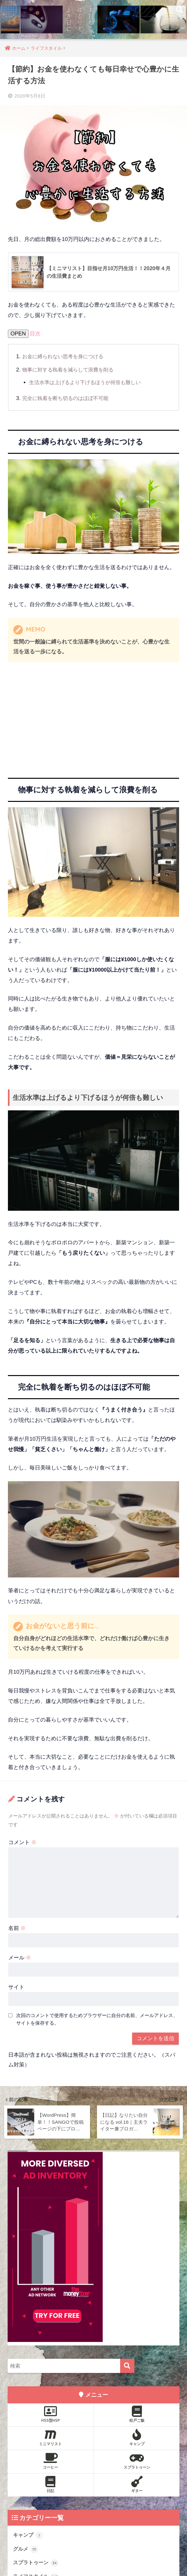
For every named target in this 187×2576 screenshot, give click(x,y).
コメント (22, 1843)
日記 (50, 2484)
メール (19, 1958)
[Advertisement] (93, 714)
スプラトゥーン (136, 2461)
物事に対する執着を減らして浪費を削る (70, 370)
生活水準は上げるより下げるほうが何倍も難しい (88, 383)
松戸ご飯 (136, 2414)
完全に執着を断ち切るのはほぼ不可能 (68, 398)
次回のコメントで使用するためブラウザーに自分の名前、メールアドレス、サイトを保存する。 (97, 2019)
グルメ (26, 2550)
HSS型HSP (50, 2414)
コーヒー (50, 2461)
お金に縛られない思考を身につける (65, 357)
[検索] (127, 2366)
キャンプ (136, 2437)
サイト (16, 1987)
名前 (17, 1929)
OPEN (18, 334)
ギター (136, 2484)
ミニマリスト (50, 2437)
